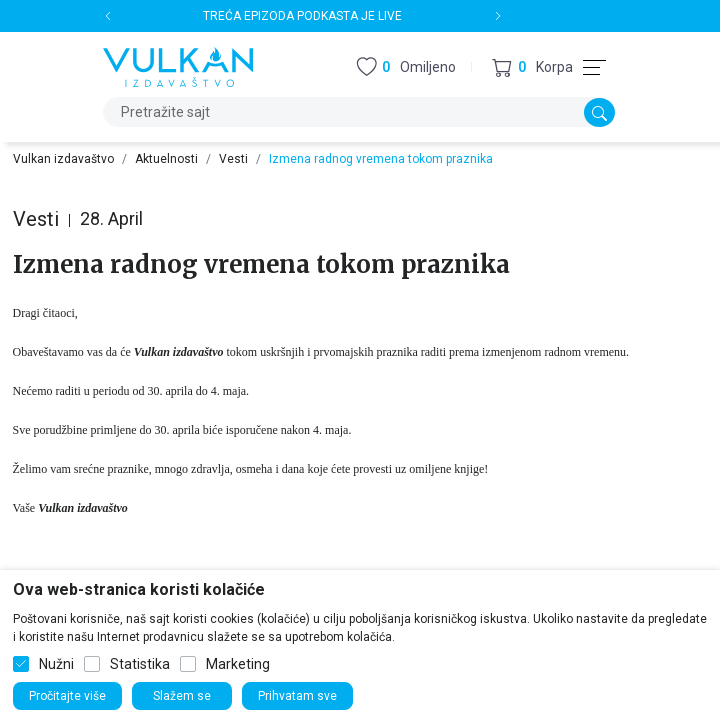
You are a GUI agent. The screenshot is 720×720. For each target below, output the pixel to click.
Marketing (238, 664)
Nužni (56, 664)
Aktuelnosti (166, 159)
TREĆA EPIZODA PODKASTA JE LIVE (302, 16)
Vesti (233, 159)
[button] (532, 67)
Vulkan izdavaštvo (63, 159)
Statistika (140, 664)
